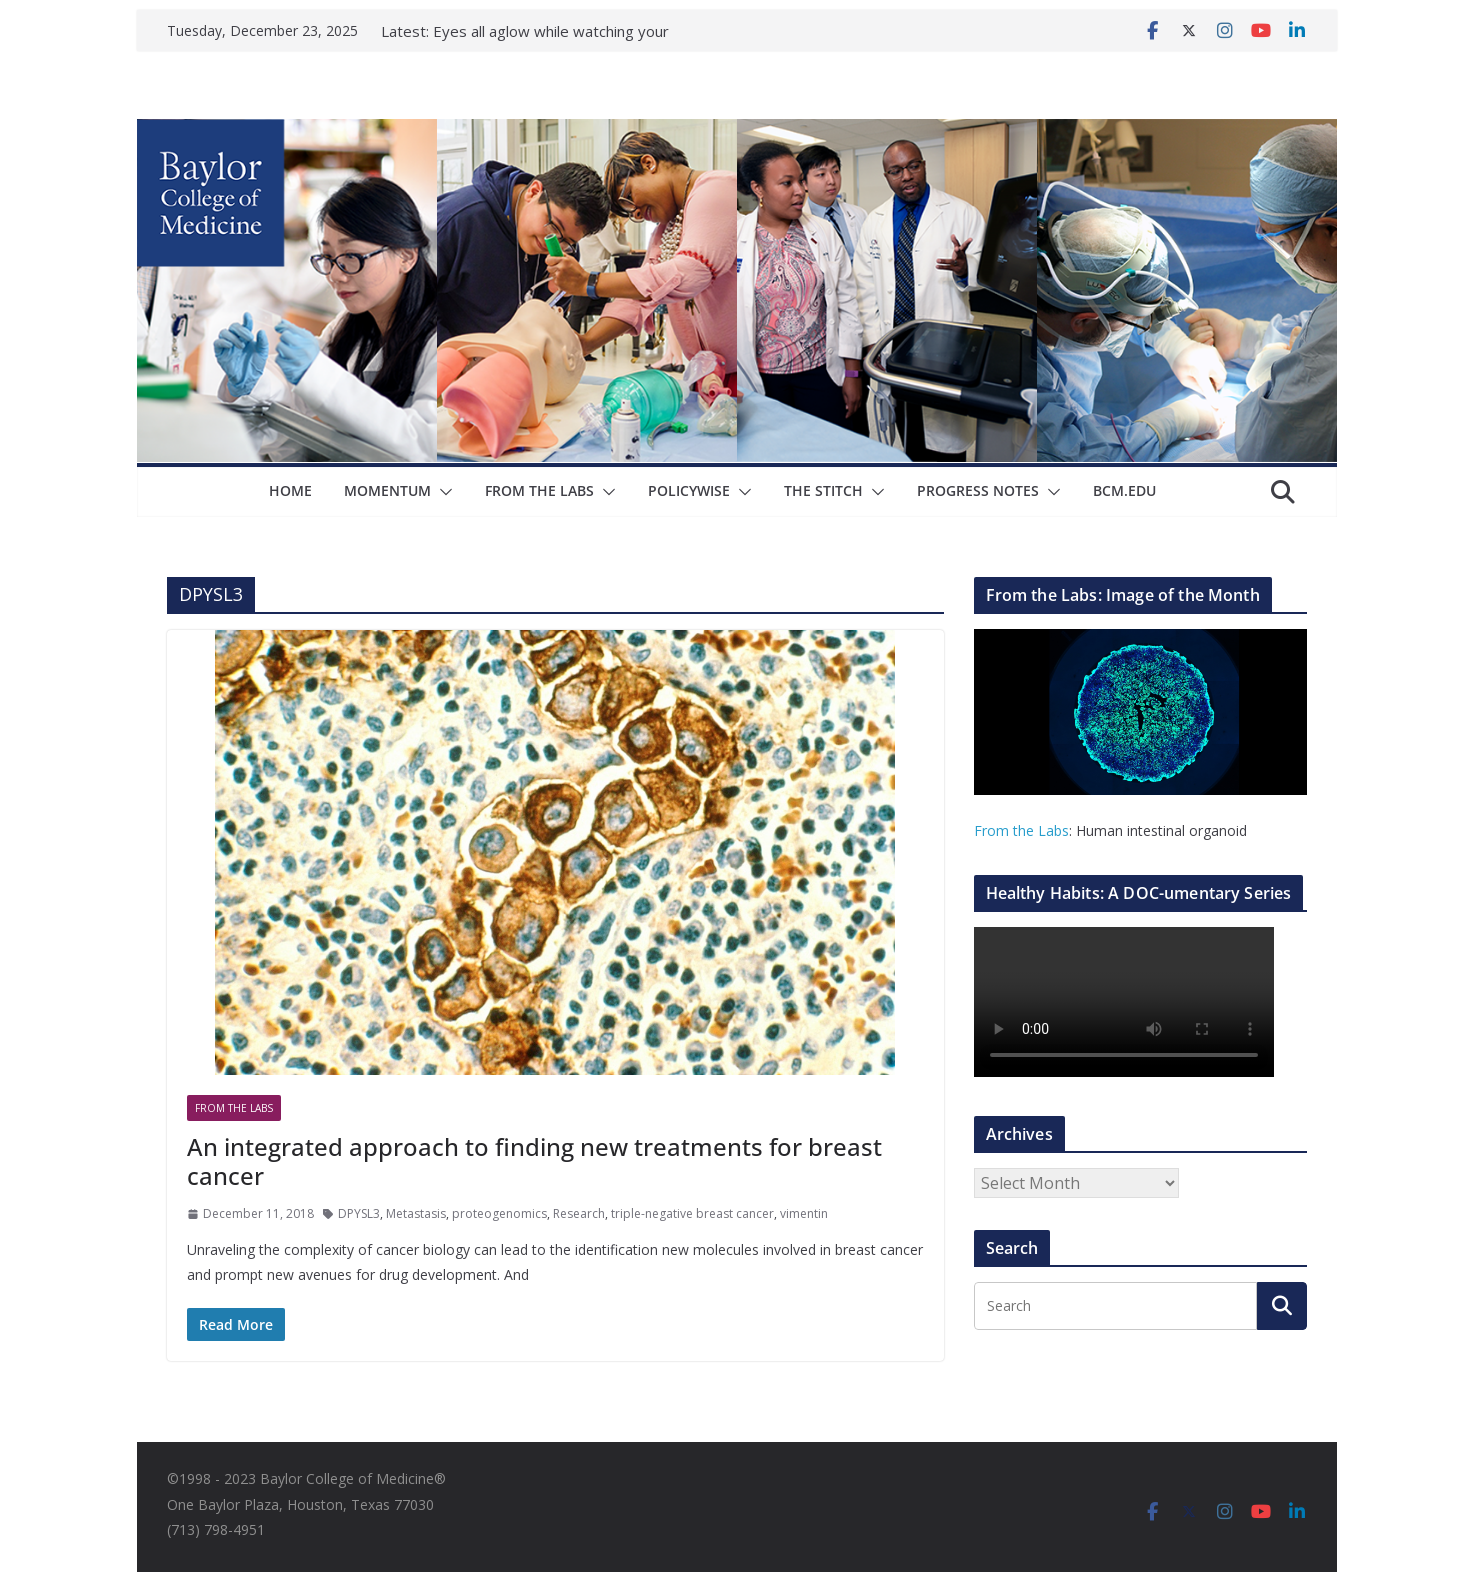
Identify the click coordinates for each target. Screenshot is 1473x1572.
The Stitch (823, 490)
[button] (442, 492)
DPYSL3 (359, 1213)
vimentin (804, 1213)
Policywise (689, 490)
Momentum (387, 490)
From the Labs (1021, 830)
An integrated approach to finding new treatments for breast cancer (534, 1161)
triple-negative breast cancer (692, 1213)
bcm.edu (1124, 490)
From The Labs (539, 490)
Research (579, 1213)
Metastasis (416, 1213)
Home (290, 490)
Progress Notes (978, 490)
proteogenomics (499, 1213)
